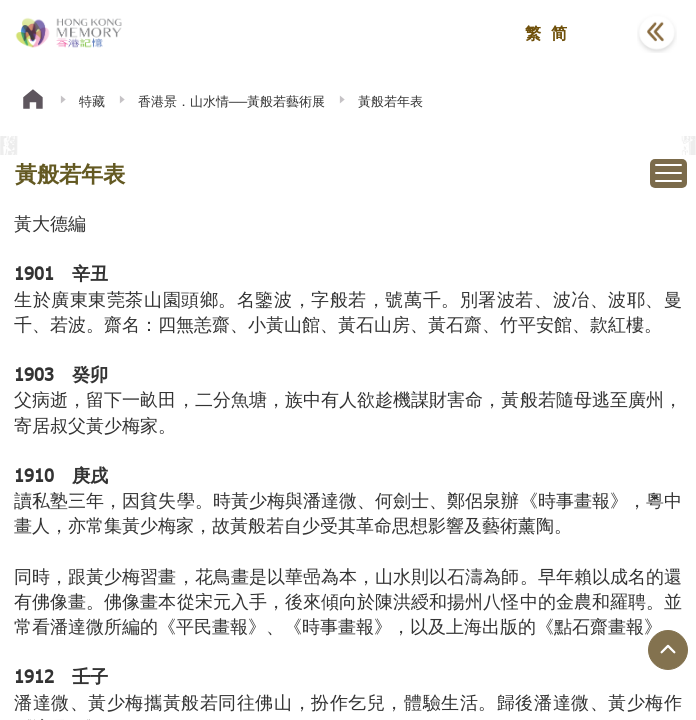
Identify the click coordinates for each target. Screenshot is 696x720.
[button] (607, 33)
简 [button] (559, 32)
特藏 (92, 101)
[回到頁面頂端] (668, 650)
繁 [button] (533, 32)
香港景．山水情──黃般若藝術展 (231, 101)
